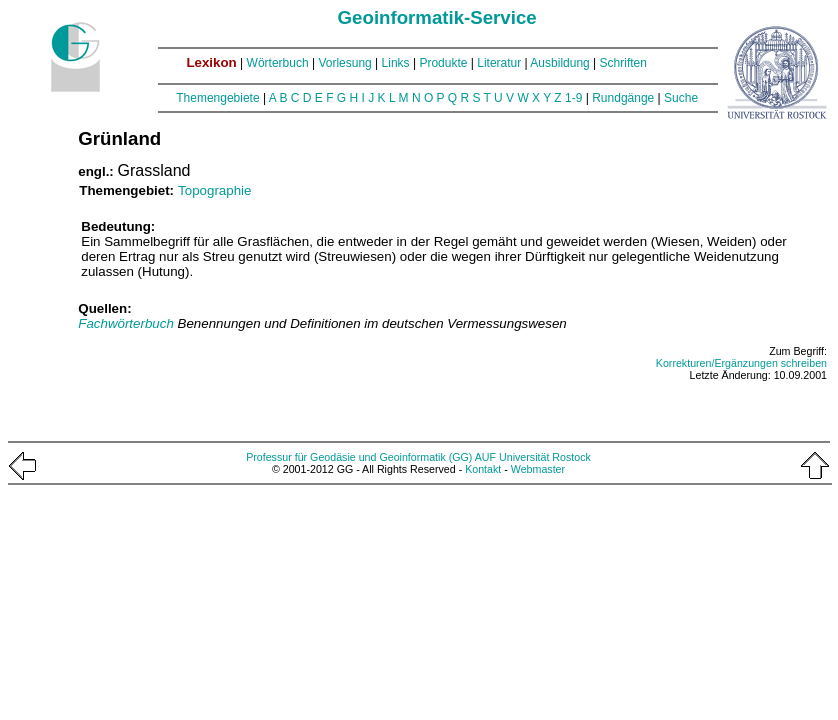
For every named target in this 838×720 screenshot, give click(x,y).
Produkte (443, 63)
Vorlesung (344, 63)
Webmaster (538, 469)
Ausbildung (559, 63)
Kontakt (483, 469)
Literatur (499, 63)
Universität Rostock (545, 457)
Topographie (214, 190)
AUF (485, 457)
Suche (681, 98)
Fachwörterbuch (127, 323)
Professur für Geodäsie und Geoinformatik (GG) (359, 457)
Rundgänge (623, 98)
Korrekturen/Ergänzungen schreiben (741, 363)
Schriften (623, 63)
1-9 (573, 98)
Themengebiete (217, 98)
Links (396, 63)
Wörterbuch (278, 63)
